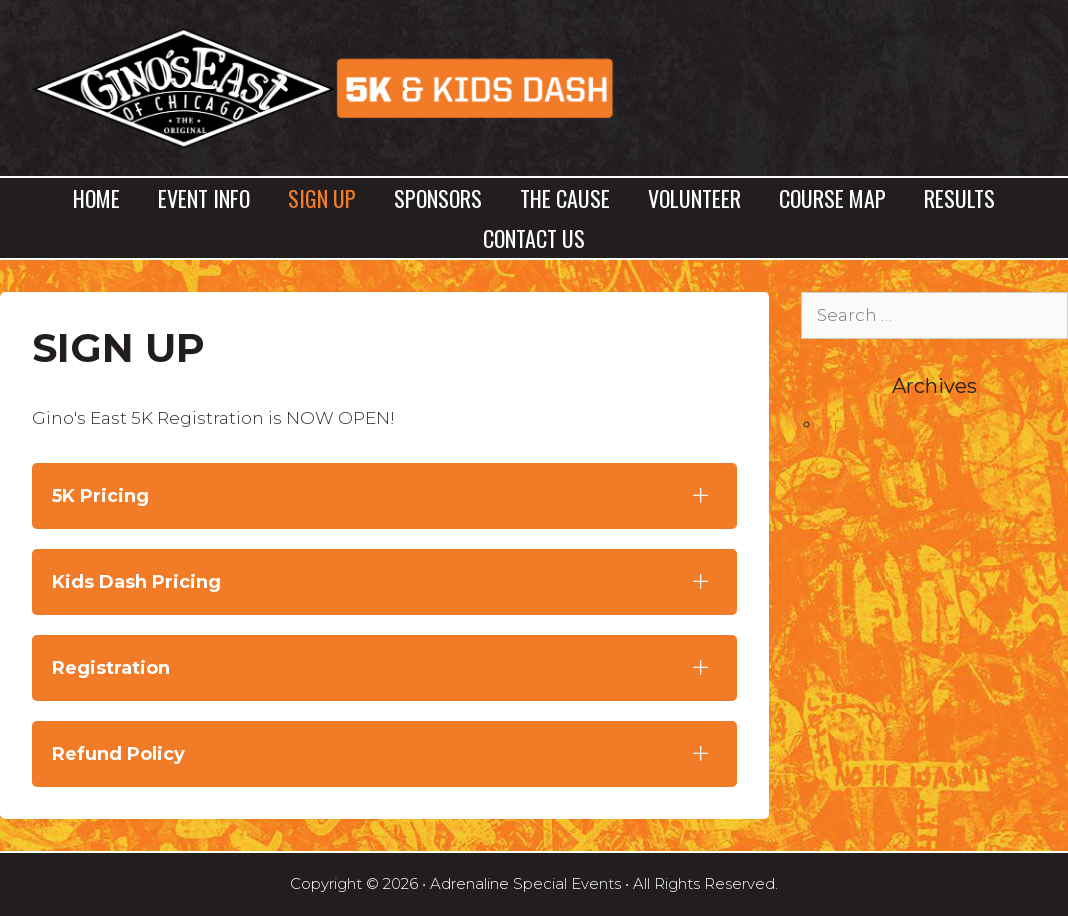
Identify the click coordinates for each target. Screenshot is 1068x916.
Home (96, 198)
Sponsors (438, 198)
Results (959, 198)
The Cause (565, 198)
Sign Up (322, 198)
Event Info (204, 198)
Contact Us (534, 238)
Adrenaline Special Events (525, 883)
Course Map (832, 198)
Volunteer (694, 198)
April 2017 (861, 423)
